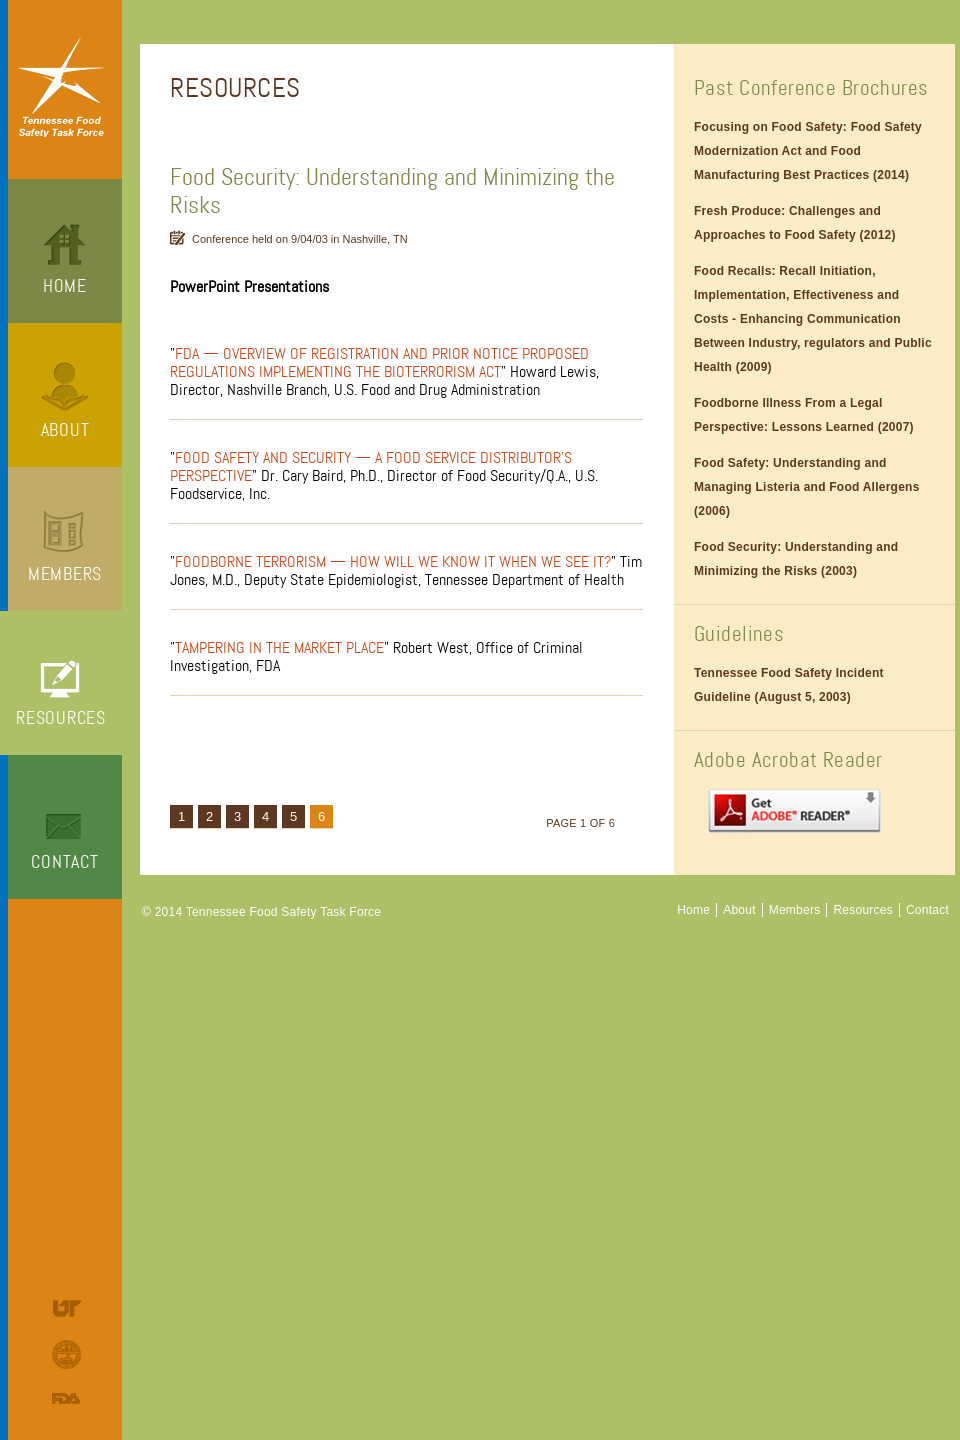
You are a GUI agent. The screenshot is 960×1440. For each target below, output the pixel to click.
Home (65, 286)
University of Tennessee (69, 1308)
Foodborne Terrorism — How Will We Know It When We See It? (393, 562)
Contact (64, 862)
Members (65, 574)
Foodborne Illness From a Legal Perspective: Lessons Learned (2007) (804, 415)
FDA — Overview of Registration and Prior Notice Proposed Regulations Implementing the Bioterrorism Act (379, 363)
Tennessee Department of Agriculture (69, 1355)
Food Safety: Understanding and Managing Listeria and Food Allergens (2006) (807, 487)
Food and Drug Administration (69, 1399)
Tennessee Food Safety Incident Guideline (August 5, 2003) (789, 685)
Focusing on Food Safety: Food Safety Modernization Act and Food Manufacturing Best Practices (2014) (808, 151)
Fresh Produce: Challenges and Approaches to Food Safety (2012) (795, 223)
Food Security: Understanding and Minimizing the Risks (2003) (796, 559)
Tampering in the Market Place (279, 648)
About (65, 430)
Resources (60, 718)
